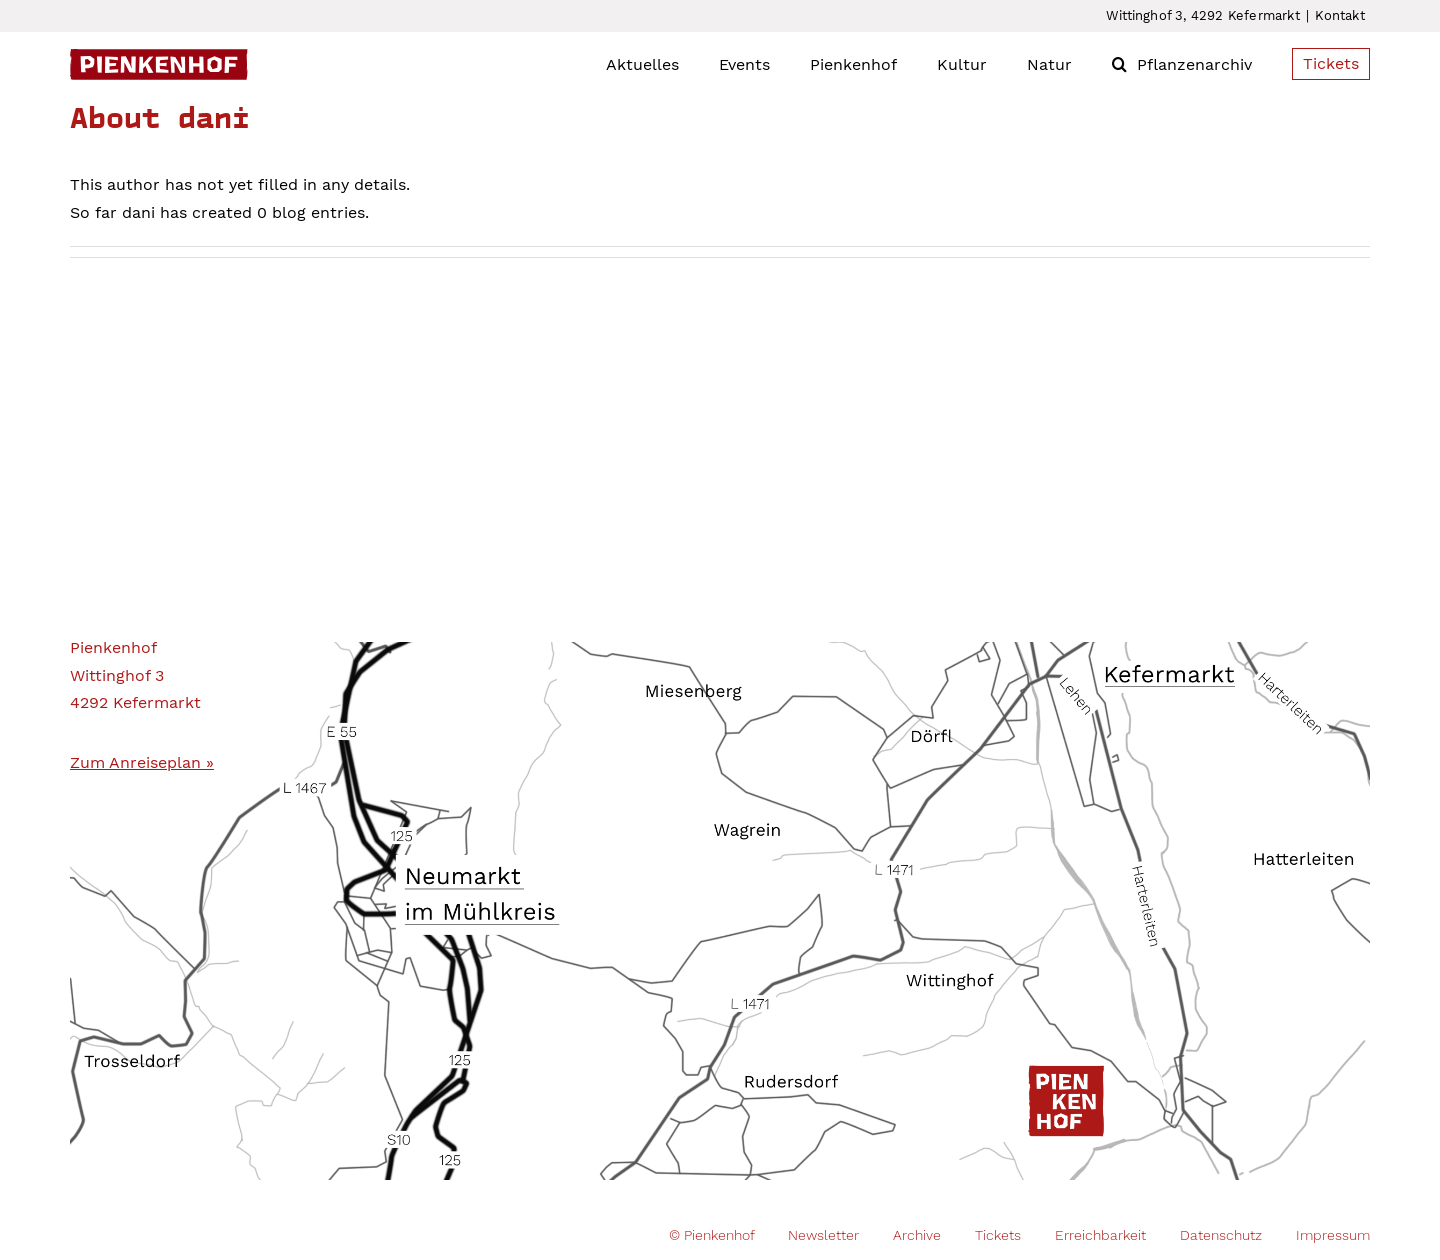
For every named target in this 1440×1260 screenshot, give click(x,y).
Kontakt (1339, 15)
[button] (1119, 64)
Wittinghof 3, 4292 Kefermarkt (1203, 15)
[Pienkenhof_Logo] (159, 56)
